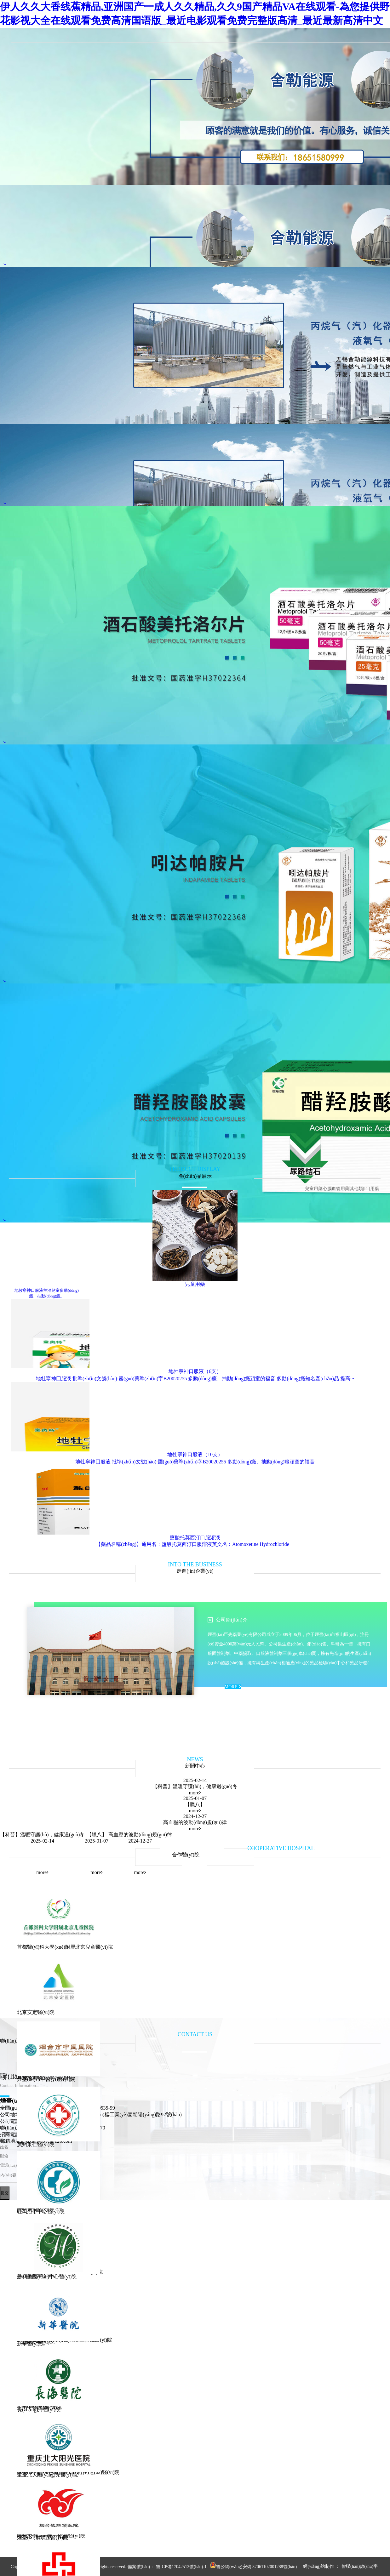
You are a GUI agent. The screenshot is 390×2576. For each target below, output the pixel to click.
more (195, 1792)
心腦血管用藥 (336, 1188)
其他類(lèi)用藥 (364, 1188)
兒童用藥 (314, 1188)
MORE (233, 1686)
